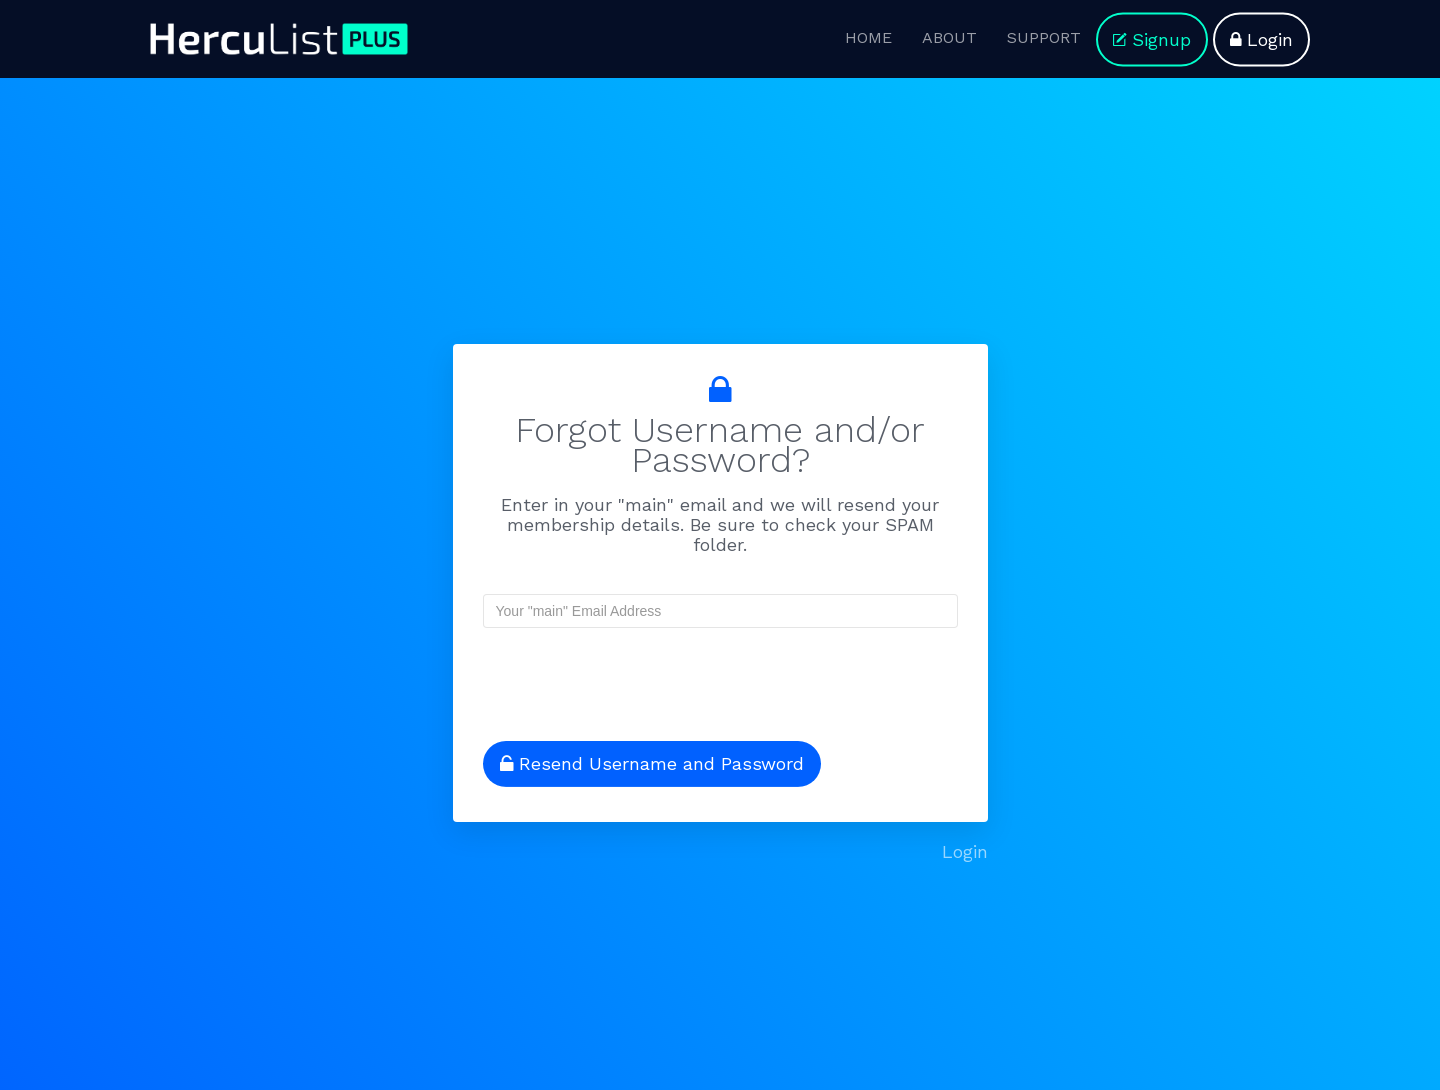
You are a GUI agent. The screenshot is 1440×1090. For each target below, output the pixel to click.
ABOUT (949, 37)
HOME (868, 37)
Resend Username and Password (652, 763)
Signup (1152, 39)
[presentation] (612, 676)
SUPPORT (1044, 37)
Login (1261, 39)
